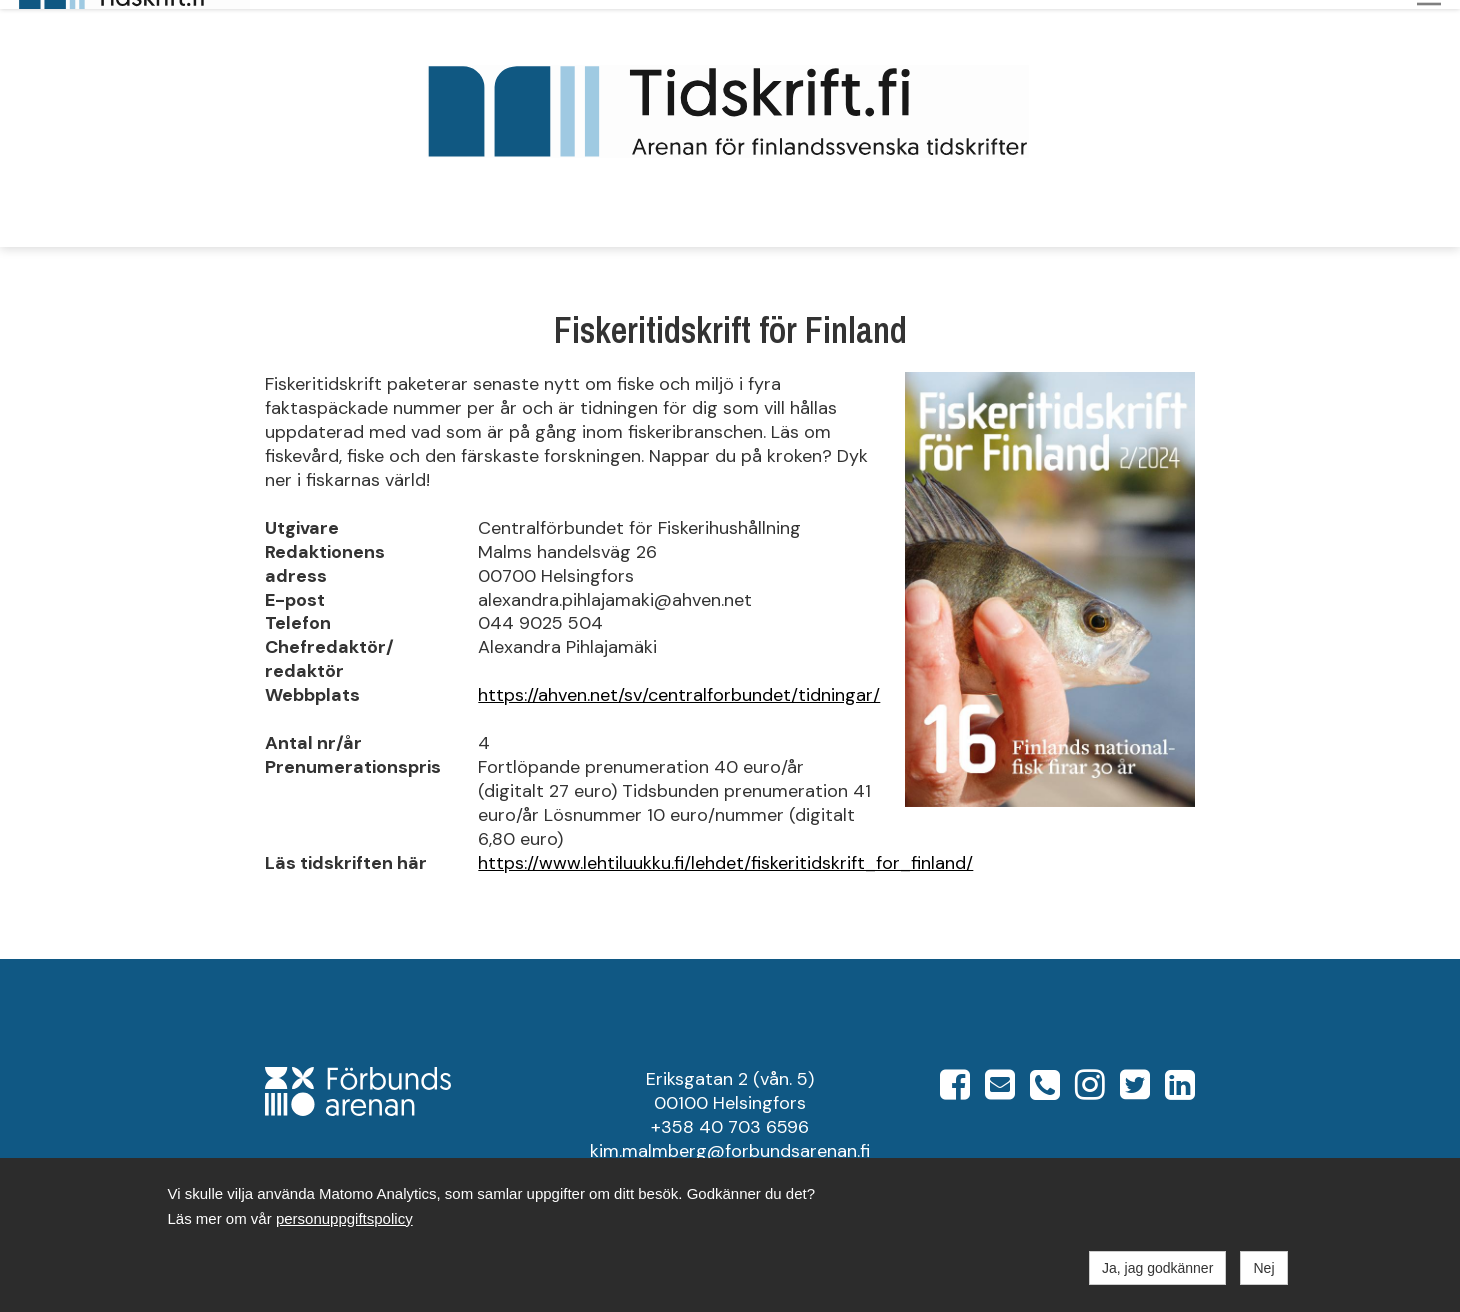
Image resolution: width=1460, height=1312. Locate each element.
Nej (1263, 1268)
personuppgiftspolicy (344, 1218)
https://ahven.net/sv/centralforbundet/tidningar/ (679, 687)
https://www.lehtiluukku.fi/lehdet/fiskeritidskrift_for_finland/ (725, 854)
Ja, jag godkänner (1157, 1268)
